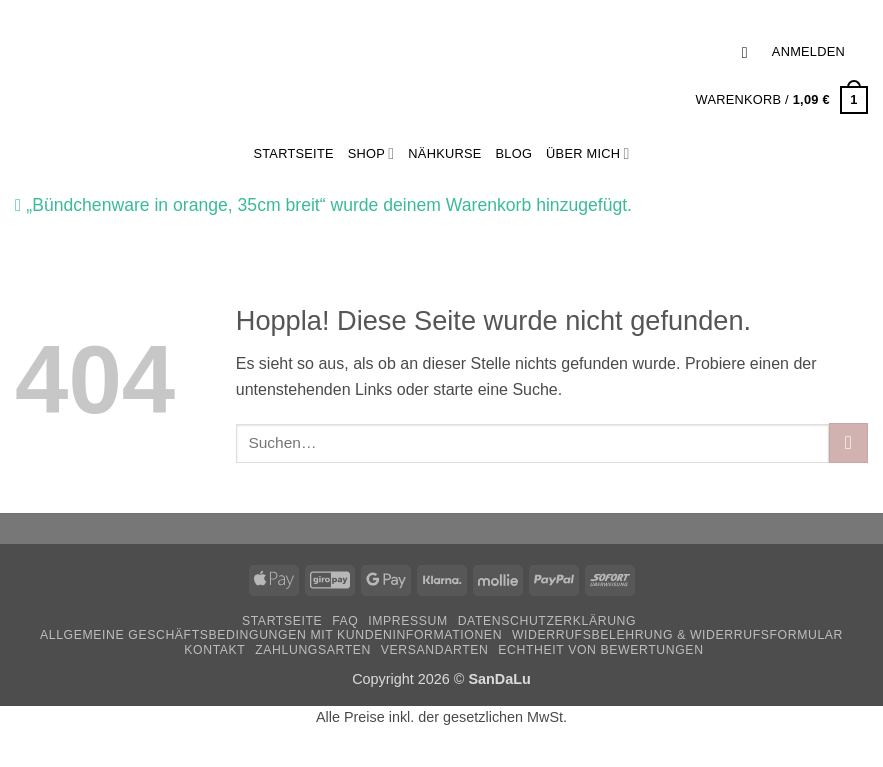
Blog (514, 153)
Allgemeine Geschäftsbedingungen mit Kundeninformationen (271, 635)
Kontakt (214, 650)
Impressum (408, 621)
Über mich (587, 153)
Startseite (282, 621)
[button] (750, 52)
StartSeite (293, 153)
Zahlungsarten (313, 650)
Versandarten (435, 650)
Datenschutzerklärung (547, 621)
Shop (371, 153)
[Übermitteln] (848, 442)
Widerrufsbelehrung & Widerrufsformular (677, 635)
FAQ (345, 621)
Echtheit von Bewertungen (600, 650)
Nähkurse (444, 153)
